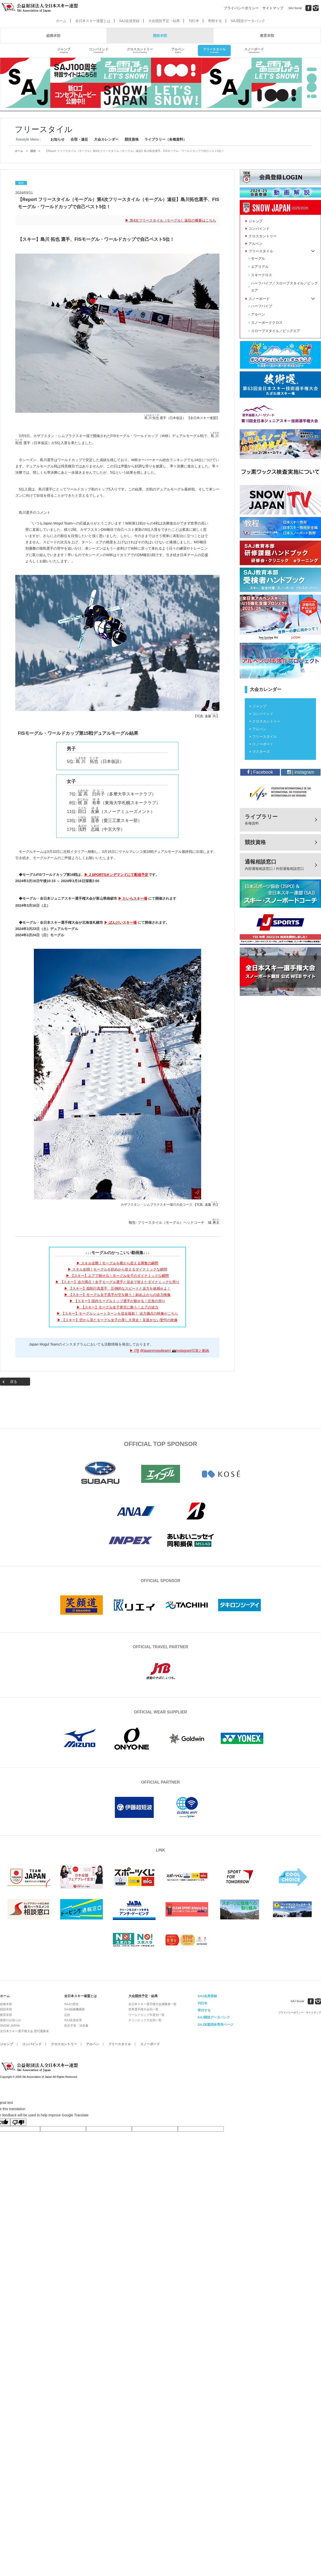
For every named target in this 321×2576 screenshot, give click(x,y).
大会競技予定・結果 (164, 21)
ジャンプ (63, 50)
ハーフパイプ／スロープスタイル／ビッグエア (284, 286)
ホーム (61, 21)
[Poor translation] (18, 2122)
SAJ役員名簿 (73, 2020)
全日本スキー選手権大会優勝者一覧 (152, 2004)
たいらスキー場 (135, 898)
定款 (67, 2015)
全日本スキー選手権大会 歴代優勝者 (24, 2031)
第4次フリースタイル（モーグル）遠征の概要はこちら (173, 220)
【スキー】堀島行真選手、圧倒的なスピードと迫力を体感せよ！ (120, 1288)
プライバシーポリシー (241, 8)
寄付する (204, 2010)
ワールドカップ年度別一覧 (146, 2015)
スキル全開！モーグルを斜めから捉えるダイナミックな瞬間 (119, 1269)
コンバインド (98, 50)
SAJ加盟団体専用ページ (215, 2024)
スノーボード (254, 50)
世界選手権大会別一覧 (143, 2009)
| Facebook (260, 772)
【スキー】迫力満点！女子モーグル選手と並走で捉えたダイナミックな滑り (119, 1282)
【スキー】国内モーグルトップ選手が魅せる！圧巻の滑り (119, 1301)
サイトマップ (272, 8)
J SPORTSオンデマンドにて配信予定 (118, 875)
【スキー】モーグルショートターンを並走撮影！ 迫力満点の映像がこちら (119, 1313)
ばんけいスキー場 (123, 922)
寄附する (215, 21)
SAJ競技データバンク (248, 21)
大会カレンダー (106, 139)
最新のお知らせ (10, 2020)
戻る (13, 1382)
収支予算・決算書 (76, 2025)
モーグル (258, 258)
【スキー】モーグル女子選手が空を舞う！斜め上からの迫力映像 (120, 1295)
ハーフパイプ (261, 306)
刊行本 (194, 21)
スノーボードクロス (267, 323)
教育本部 (267, 36)
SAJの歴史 (71, 2004)
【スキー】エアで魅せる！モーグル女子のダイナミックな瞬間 (119, 1276)
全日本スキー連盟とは (92, 21)
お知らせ (57, 139)
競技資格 (132, 139)
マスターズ (261, 752)
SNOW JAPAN (10, 2025)
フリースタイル (214, 50)
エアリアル (260, 267)
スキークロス (261, 275)
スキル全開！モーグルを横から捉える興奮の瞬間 (119, 1263)
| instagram (300, 772)
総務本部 (53, 36)
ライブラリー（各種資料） (165, 139)
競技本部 (160, 36)
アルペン (177, 50)
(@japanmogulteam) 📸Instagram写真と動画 (171, 1351)
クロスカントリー (140, 50)
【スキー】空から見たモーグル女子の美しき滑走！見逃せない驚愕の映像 (120, 1320)
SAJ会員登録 (129, 21)
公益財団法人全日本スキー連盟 (40, 2067)
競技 (33, 150)
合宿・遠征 (79, 139)
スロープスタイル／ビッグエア (275, 331)
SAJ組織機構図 (74, 2009)
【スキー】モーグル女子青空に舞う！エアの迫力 (119, 1307)
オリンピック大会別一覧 (145, 2020)
